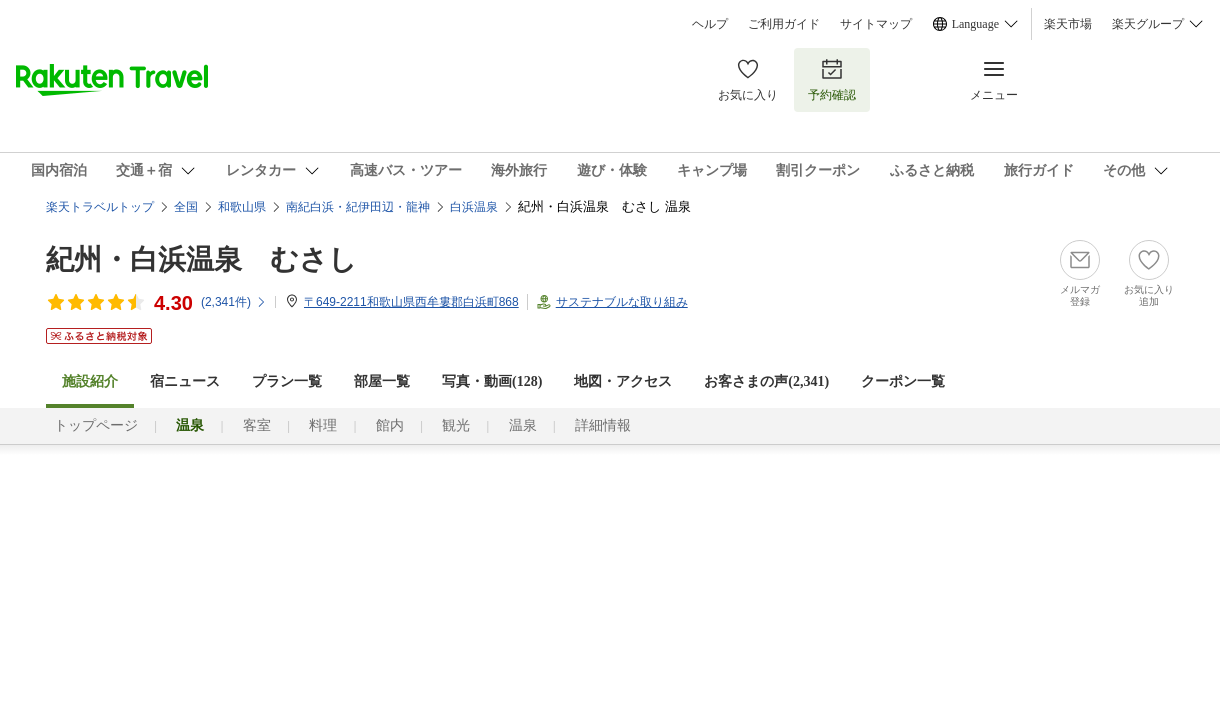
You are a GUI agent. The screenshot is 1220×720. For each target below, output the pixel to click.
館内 (390, 425)
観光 (456, 425)
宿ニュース (185, 381)
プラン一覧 (287, 381)
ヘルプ (710, 24)
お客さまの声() (766, 381)
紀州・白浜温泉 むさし (201, 259)
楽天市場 (1068, 24)
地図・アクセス (623, 381)
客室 (257, 425)
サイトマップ (876, 24)
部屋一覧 (382, 381)
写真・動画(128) (492, 381)
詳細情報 (603, 425)
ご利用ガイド (784, 24)
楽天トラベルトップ (100, 207)
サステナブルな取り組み (622, 302)
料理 (323, 425)
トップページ (96, 425)
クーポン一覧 (903, 381)
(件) (234, 302)
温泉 (523, 425)
